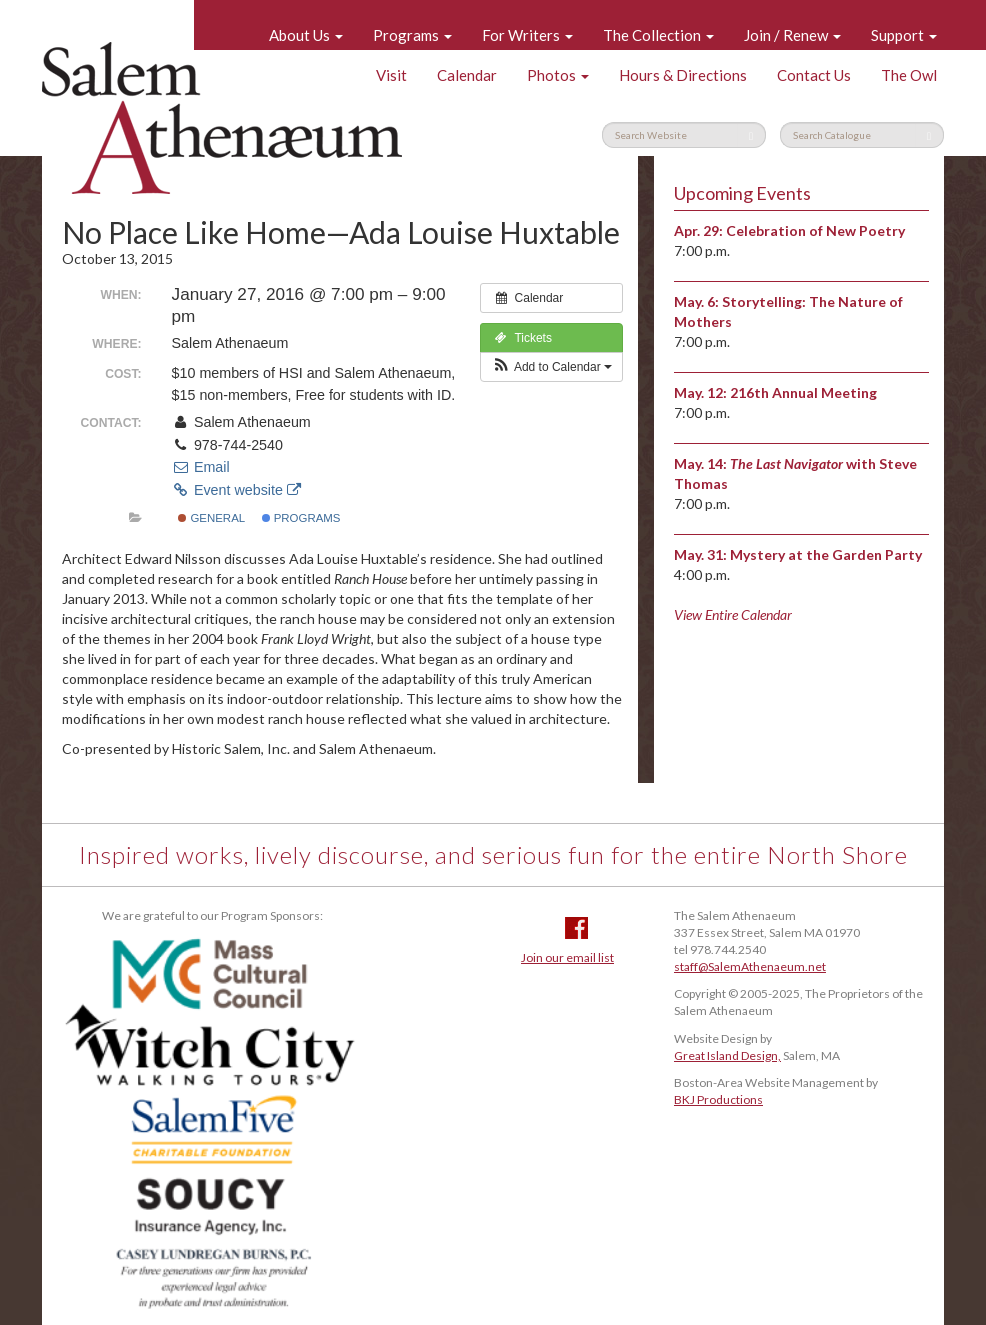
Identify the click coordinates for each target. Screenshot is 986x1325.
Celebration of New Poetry (815, 230)
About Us (306, 35)
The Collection (658, 35)
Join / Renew (792, 35)
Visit (391, 75)
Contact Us (814, 75)
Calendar (467, 75)
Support (904, 35)
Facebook (576, 928)
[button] (551, 367)
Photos (558, 75)
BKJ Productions (718, 1099)
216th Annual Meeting (803, 392)
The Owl (909, 75)
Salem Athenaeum (222, 118)
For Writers (527, 35)
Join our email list (567, 957)
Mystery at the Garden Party (826, 554)
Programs (412, 35)
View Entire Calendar (733, 614)
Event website (236, 490)
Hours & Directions (683, 75)
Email (201, 467)
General (211, 518)
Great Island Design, (727, 1055)
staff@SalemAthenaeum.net (750, 966)
